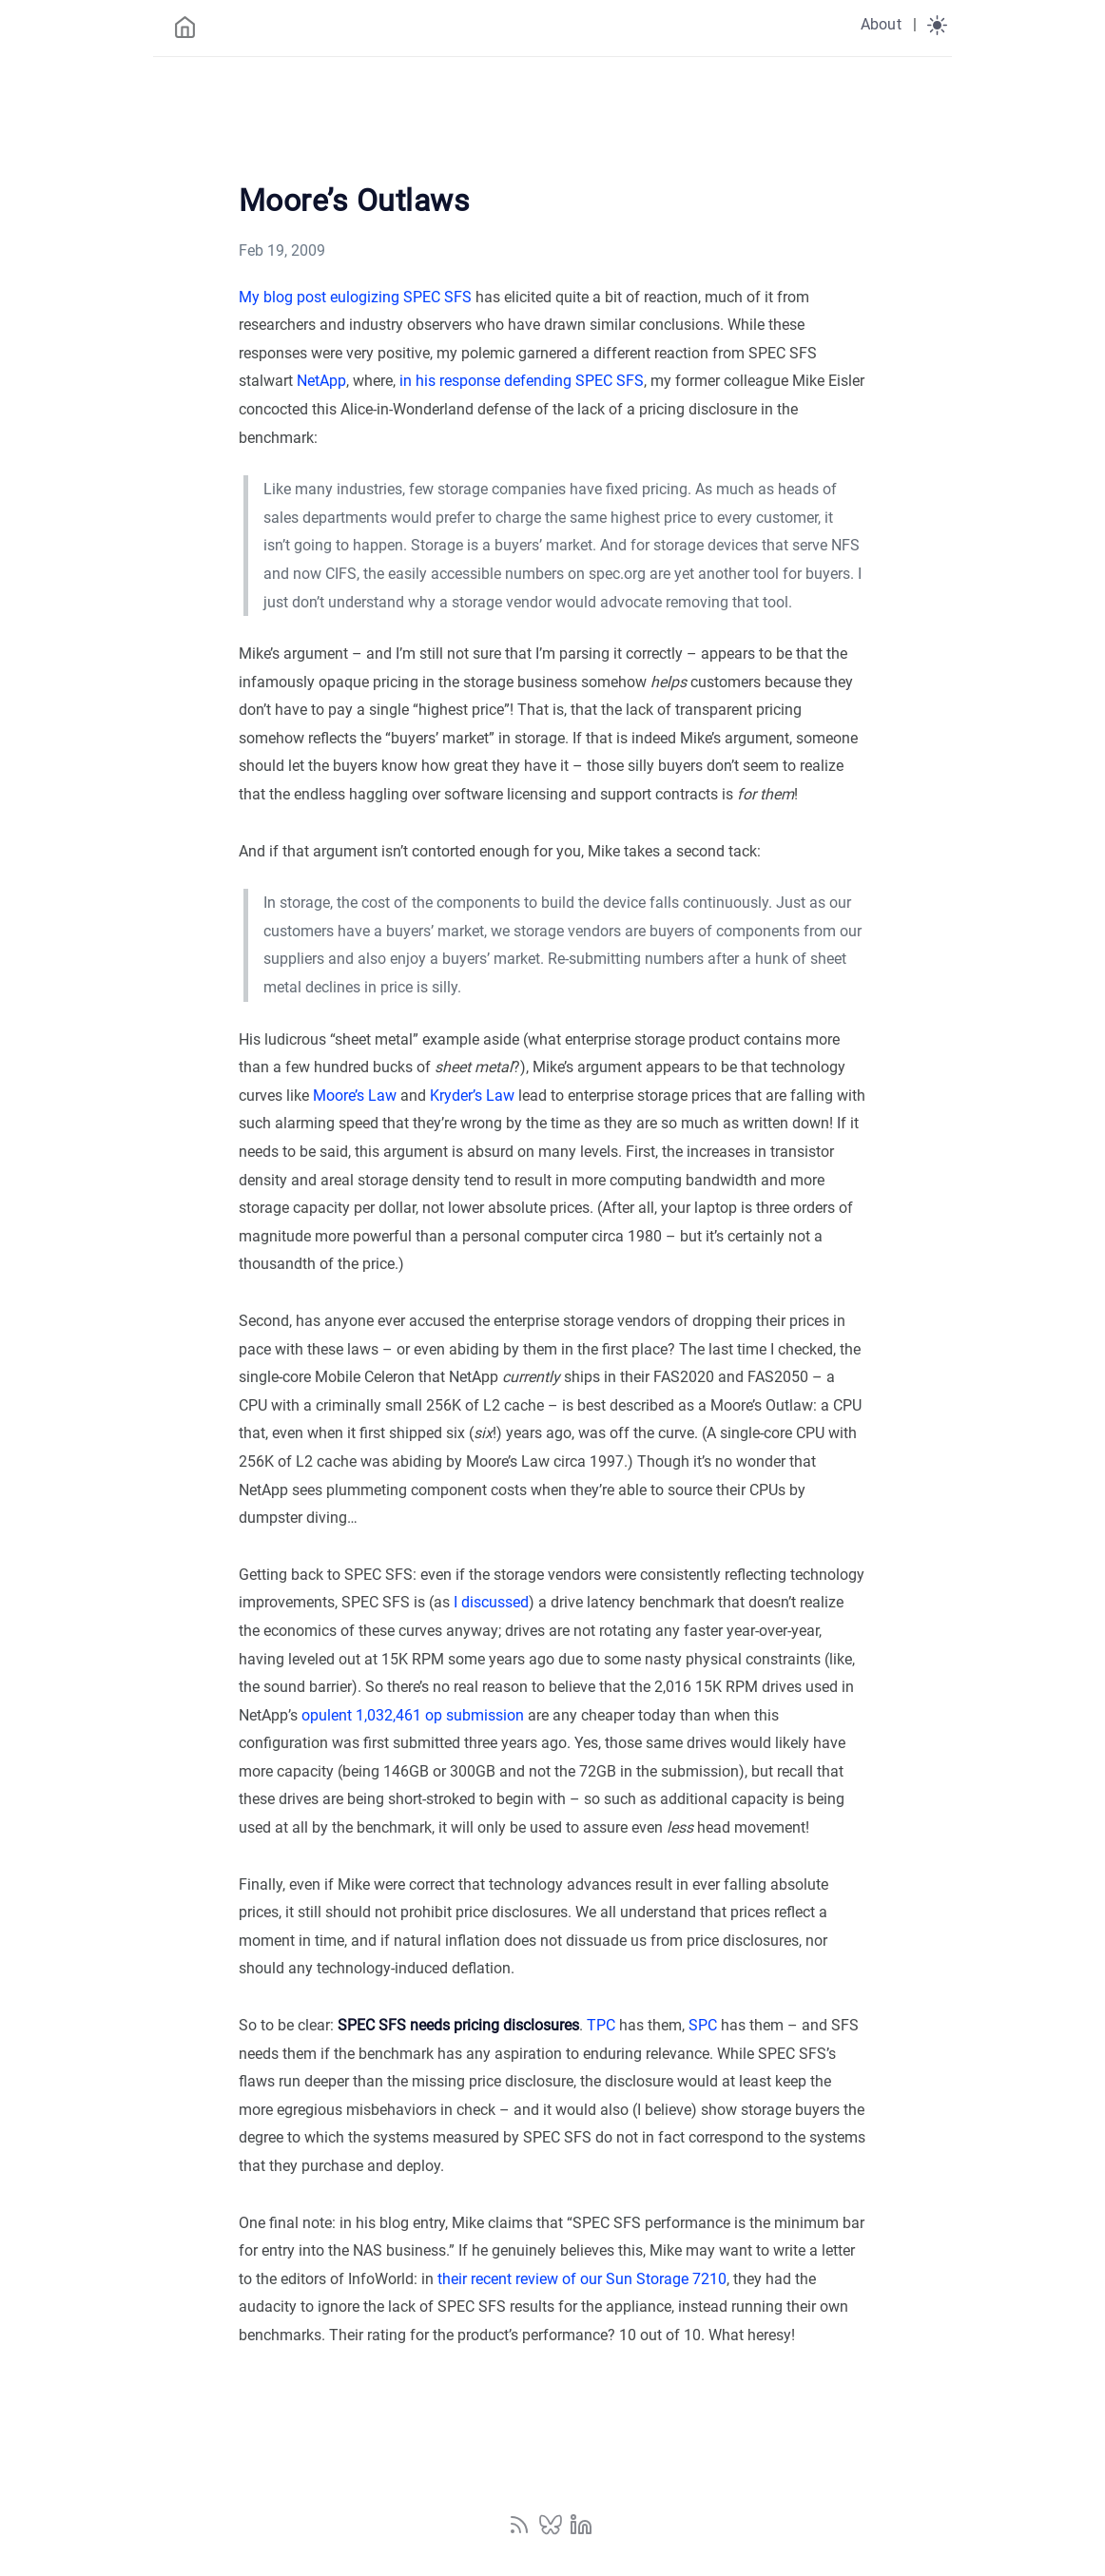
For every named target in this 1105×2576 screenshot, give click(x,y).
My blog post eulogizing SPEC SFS (355, 297)
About (881, 24)
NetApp (321, 381)
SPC (702, 2025)
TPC (601, 2025)
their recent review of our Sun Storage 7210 (582, 2279)
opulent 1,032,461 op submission (412, 1715)
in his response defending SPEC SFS (521, 381)
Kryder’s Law (472, 1095)
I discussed (491, 1602)
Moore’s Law (355, 1095)
